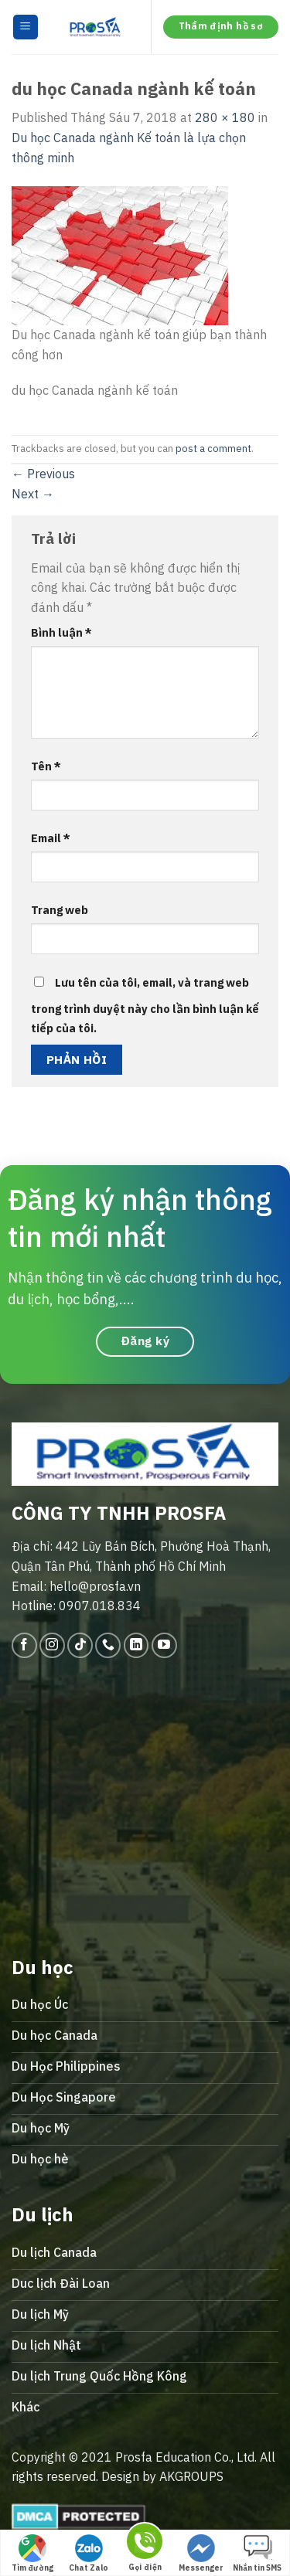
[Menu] (26, 27)
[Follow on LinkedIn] (136, 1645)
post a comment (213, 448)
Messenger (201, 2553)
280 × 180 (225, 117)
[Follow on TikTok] (80, 1645)
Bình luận (61, 632)
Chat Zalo (88, 2553)
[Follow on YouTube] (164, 1645)
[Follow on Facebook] (24, 1645)
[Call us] (108, 1645)
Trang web (59, 909)
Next (33, 493)
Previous (43, 473)
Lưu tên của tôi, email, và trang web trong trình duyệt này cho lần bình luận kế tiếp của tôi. (145, 1005)
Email (50, 838)
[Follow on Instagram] (52, 1645)
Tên (46, 766)
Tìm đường (32, 2553)
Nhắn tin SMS (257, 2553)
